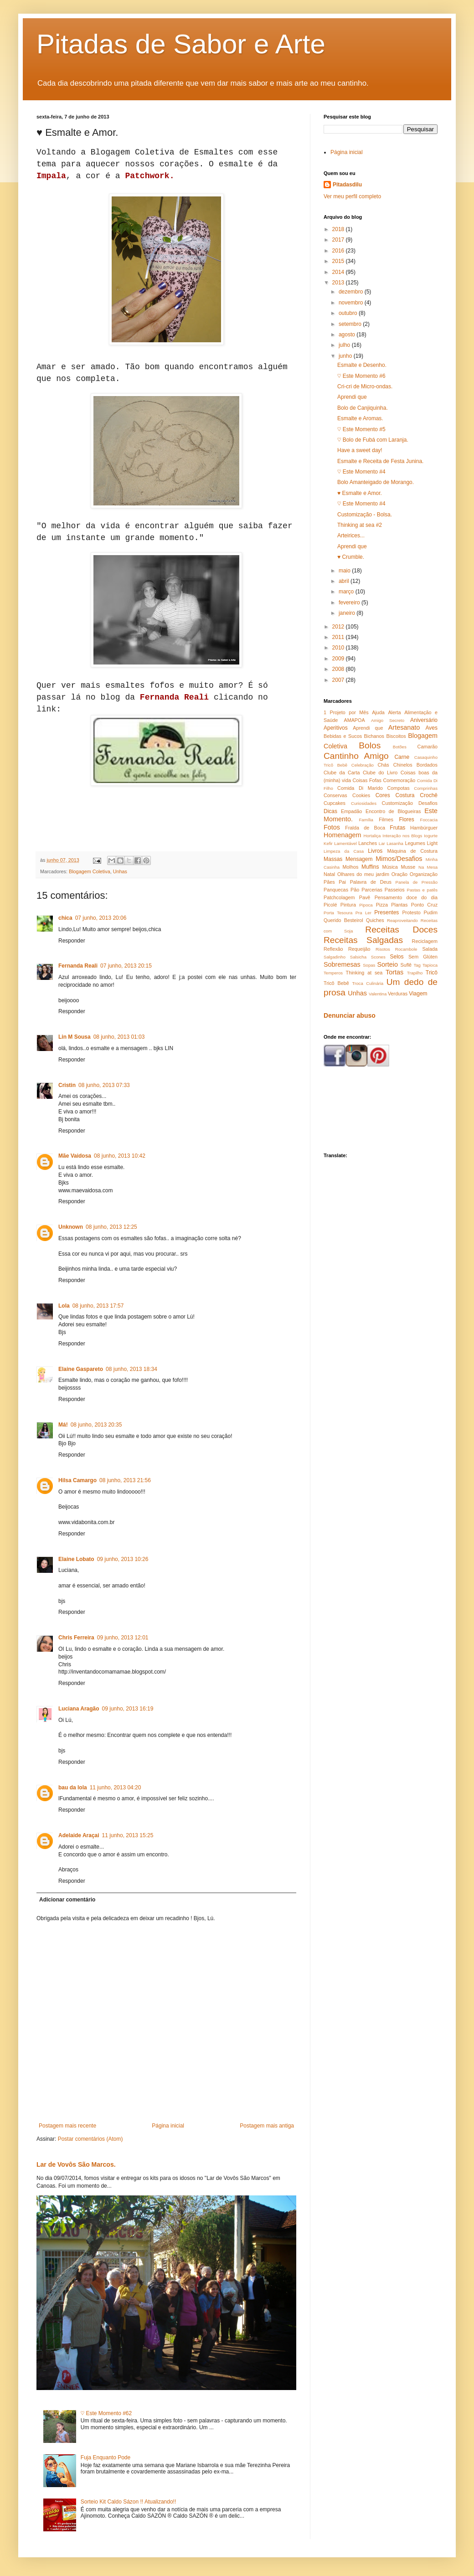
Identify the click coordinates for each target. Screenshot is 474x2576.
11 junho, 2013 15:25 (128, 1835)
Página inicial (168, 2126)
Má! (63, 1425)
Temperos (333, 972)
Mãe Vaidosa (74, 1156)
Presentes (386, 912)
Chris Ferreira (76, 1637)
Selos (396, 956)
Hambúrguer (424, 827)
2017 (339, 240)
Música (390, 867)
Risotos (383, 949)
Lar (382, 843)
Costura (404, 795)
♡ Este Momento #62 (106, 2413)
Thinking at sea (364, 972)
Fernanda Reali (78, 966)
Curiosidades (363, 803)
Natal (329, 874)
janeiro (347, 613)
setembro (351, 324)
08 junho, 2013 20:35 (96, 1425)
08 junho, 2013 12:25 (111, 1227)
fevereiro (350, 602)
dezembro (352, 292)
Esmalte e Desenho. (361, 365)
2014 (339, 272)
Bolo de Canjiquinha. (362, 408)
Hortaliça (372, 835)
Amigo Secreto (387, 720)
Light (432, 843)
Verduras (397, 993)
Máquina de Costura (412, 851)
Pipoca (365, 904)
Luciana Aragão (78, 1708)
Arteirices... (351, 535)
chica (65, 918)
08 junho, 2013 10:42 (119, 1156)
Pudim (430, 912)
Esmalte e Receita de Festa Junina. (380, 461)
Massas (333, 859)
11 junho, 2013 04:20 (115, 1787)
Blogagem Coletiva (89, 871)
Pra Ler (363, 912)
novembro (352, 302)
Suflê (406, 965)
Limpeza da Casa (344, 851)
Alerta (394, 712)
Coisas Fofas (366, 780)
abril (344, 581)
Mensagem (358, 859)
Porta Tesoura (338, 912)
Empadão (351, 811)
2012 (339, 626)
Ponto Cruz (424, 904)
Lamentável (345, 843)
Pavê (365, 897)
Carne (401, 757)
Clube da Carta (342, 772)
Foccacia (429, 819)
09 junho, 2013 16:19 (128, 1708)
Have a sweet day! (359, 450)
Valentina (377, 993)
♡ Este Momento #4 (361, 472)
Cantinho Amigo (356, 756)
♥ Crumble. (350, 557)
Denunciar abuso (350, 1015)
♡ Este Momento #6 (361, 376)
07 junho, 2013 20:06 (101, 918)
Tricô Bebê (336, 983)
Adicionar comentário (67, 1899)
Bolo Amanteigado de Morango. (375, 482)
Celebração (362, 765)
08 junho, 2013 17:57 (98, 1306)
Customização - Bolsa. (364, 514)
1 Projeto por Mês (346, 712)
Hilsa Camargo (77, 1480)
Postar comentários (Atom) (90, 2139)
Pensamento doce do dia (406, 897)
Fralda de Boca (365, 827)
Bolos (370, 745)
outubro (349, 313)
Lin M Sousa (74, 1037)
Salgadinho (334, 956)
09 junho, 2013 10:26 (123, 1559)
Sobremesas (342, 964)
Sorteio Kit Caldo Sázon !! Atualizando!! (128, 2502)
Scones (378, 956)
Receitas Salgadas (363, 940)
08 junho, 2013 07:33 (104, 1085)
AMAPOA (354, 720)
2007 (339, 680)
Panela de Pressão (417, 882)
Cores (383, 795)
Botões (400, 746)
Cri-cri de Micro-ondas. (364, 386)
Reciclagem (425, 941)
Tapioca (430, 965)
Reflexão (333, 949)
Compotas (398, 788)
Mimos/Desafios (399, 858)
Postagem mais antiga (267, 2126)
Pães (329, 882)
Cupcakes (334, 803)
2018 (339, 229)
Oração (399, 874)
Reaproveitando (402, 920)
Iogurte (431, 835)
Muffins (370, 867)
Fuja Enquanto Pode (105, 2457)
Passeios (395, 889)
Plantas (399, 904)
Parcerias (371, 889)
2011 (339, 637)
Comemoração (399, 780)
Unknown (70, 1227)
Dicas (330, 811)
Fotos (332, 827)
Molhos (351, 867)
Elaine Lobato (76, 1559)
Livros (375, 851)
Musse (408, 867)
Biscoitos (396, 736)
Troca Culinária (368, 983)
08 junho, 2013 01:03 (119, 1037)
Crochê (429, 795)
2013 (339, 282)
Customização (397, 803)
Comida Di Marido (360, 788)
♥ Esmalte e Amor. (359, 493)
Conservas (335, 795)
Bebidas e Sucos (343, 736)
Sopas (369, 965)
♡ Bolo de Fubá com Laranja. (372, 440)
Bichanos (374, 736)
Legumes (415, 843)
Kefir (328, 843)
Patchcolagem (339, 897)
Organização (424, 874)
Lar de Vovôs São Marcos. (76, 2164)
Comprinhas (426, 788)
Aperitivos (336, 728)
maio (345, 570)
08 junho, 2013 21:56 (125, 1480)
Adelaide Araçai (78, 1835)
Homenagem (342, 835)
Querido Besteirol (343, 920)
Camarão (427, 746)
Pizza (382, 904)
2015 (339, 261)
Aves (432, 728)
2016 (339, 250)
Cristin (67, 1085)
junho (346, 356)
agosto (347, 334)
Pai (342, 882)
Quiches (375, 920)
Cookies (361, 795)
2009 (339, 658)
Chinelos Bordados (415, 765)
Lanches (367, 843)
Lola (64, 1306)
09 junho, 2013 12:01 (123, 1637)
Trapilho (414, 972)
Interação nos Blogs (402, 835)
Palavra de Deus (371, 882)
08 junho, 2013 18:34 (131, 1369)
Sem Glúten (423, 956)
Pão (354, 889)
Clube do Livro (380, 772)
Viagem (418, 993)
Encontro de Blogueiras (393, 811)
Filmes (386, 819)
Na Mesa (428, 867)
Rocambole (406, 949)
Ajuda (378, 712)
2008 (339, 669)
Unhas (120, 871)
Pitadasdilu (347, 184)
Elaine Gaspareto (80, 1369)
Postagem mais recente (67, 2126)
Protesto (411, 912)
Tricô (432, 972)
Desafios (428, 803)
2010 (339, 647)
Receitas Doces (401, 929)
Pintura (348, 904)
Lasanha (394, 843)
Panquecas (336, 889)
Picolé (330, 904)
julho (345, 345)
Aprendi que (352, 397)
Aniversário (424, 720)
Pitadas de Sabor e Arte (180, 44)
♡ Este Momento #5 (361, 429)
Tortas (394, 972)
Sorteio (387, 964)
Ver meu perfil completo (352, 196)
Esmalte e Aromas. (360, 418)
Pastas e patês (422, 889)
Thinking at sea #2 (359, 525)
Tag (416, 965)
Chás (383, 765)
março (347, 591)
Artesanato (404, 727)
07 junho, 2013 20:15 (126, 966)
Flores (406, 819)
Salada (430, 949)
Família (366, 819)
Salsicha (358, 956)
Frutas (397, 827)
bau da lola (72, 1787)
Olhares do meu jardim (363, 874)
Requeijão (359, 949)
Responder (71, 941)
